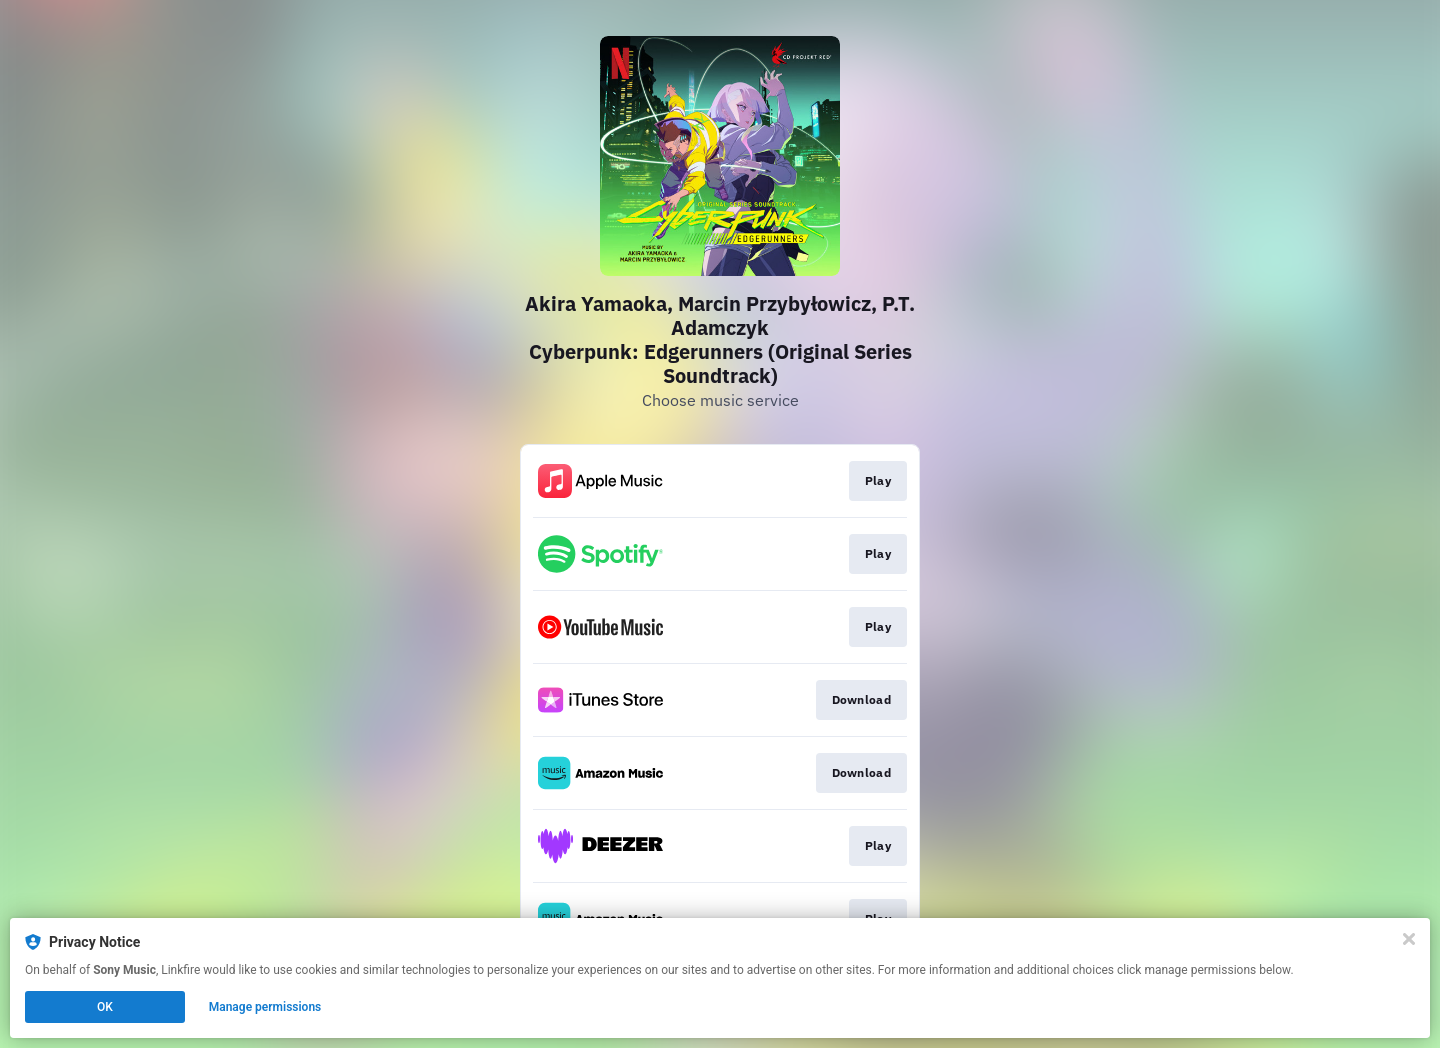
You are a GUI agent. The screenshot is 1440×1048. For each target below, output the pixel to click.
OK (105, 1007)
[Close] (1409, 939)
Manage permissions (265, 1007)
